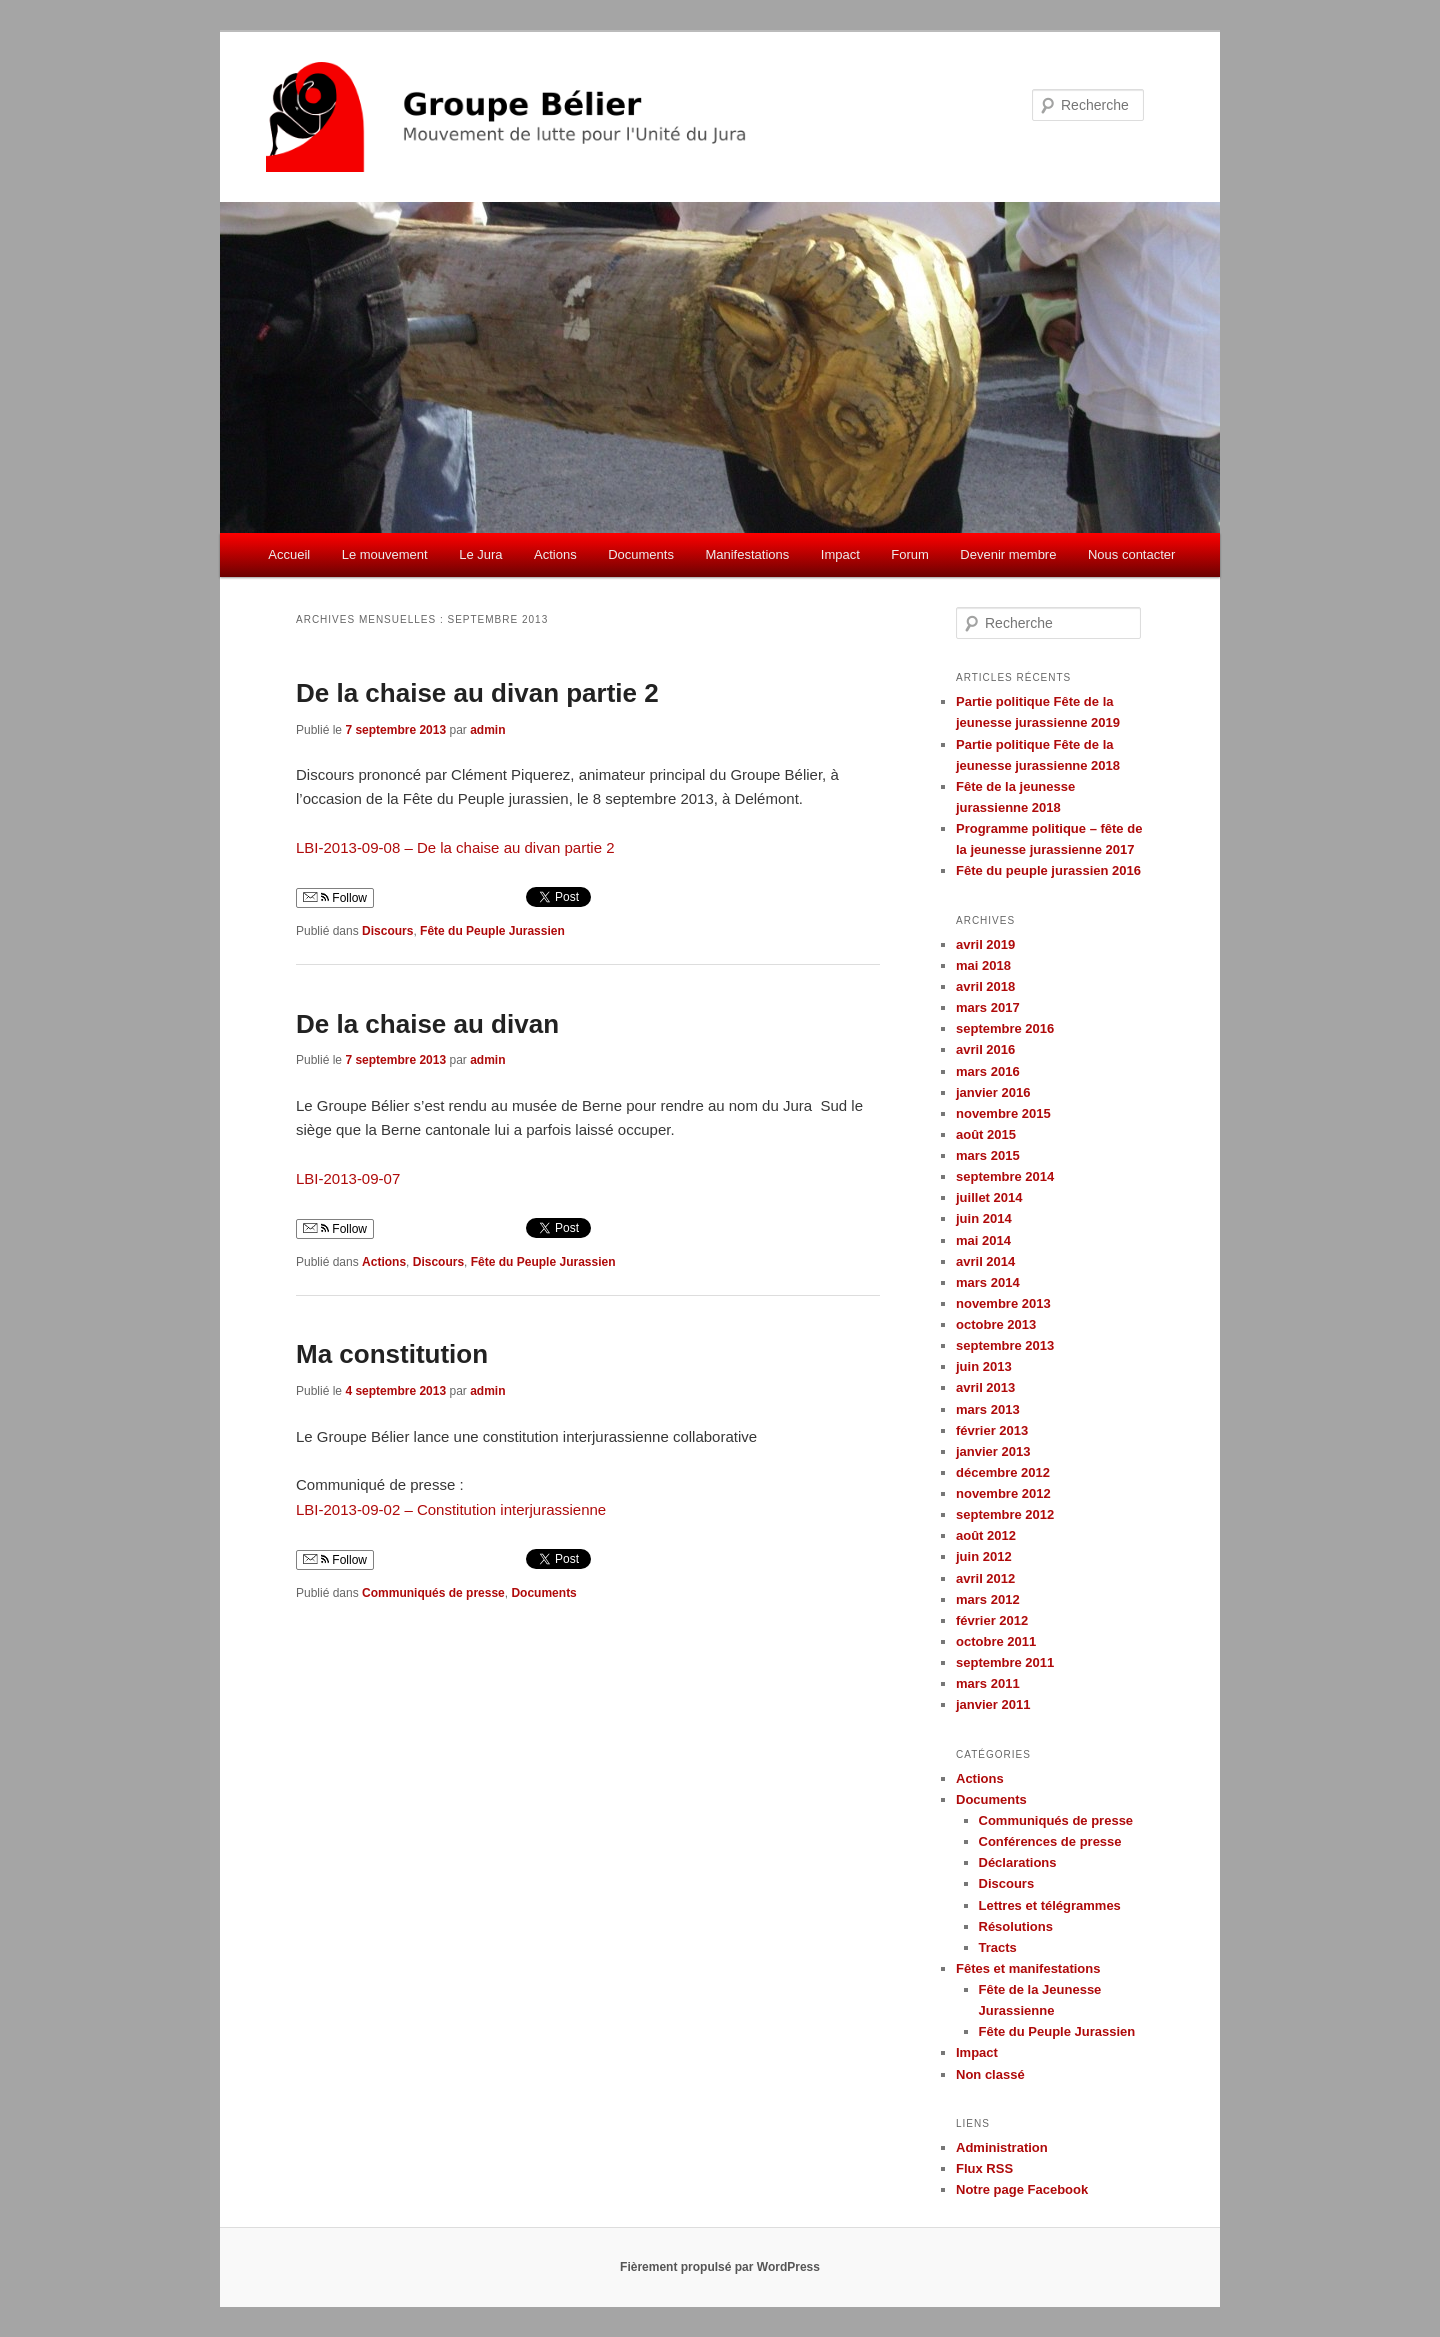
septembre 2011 (1005, 1662)
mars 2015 (988, 1155)
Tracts (998, 1947)
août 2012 (986, 1535)
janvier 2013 (993, 1451)
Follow (335, 898)
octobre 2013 (996, 1324)
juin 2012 (984, 1556)
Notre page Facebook (1022, 2189)
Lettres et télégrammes (1050, 1905)
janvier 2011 (993, 1704)
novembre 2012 (1003, 1493)
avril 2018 (985, 986)
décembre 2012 (1003, 1472)
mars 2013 (988, 1409)
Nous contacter (1131, 554)
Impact (840, 554)
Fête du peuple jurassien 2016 (1048, 870)
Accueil (289, 554)
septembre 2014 (1005, 1176)
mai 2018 (983, 965)
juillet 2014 (989, 1197)
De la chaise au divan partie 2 (477, 693)
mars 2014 (988, 1282)
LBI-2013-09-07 (348, 1178)
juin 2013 (984, 1366)
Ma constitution (392, 1354)
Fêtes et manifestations (1028, 1968)
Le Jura (480, 554)
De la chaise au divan (427, 1024)
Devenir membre (1008, 554)
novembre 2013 (1003, 1303)
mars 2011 (988, 1683)
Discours (387, 931)
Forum (910, 554)
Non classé (990, 2074)
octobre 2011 (996, 1641)
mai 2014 (983, 1240)
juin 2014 (984, 1218)
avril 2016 (985, 1049)
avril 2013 (985, 1387)
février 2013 (992, 1430)
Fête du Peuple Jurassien (492, 931)
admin (487, 730)
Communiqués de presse (433, 1593)
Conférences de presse (1050, 1841)
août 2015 (986, 1134)
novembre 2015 (1003, 1113)
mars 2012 (988, 1599)
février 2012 (992, 1620)
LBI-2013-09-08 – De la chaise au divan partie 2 (455, 847)
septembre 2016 (1005, 1028)
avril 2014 (985, 1261)
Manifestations (747, 554)
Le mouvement (385, 554)
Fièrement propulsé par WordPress (720, 2267)
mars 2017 (988, 1007)
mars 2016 (988, 1071)
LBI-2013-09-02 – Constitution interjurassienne (451, 1509)
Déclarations (1018, 1862)
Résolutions (1016, 1926)
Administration (1002, 2147)
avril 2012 (985, 1578)
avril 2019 (985, 944)
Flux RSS (984, 2168)
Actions (555, 554)
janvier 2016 (993, 1092)
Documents (641, 554)
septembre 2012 (1005, 1514)
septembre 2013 (1005, 1345)
